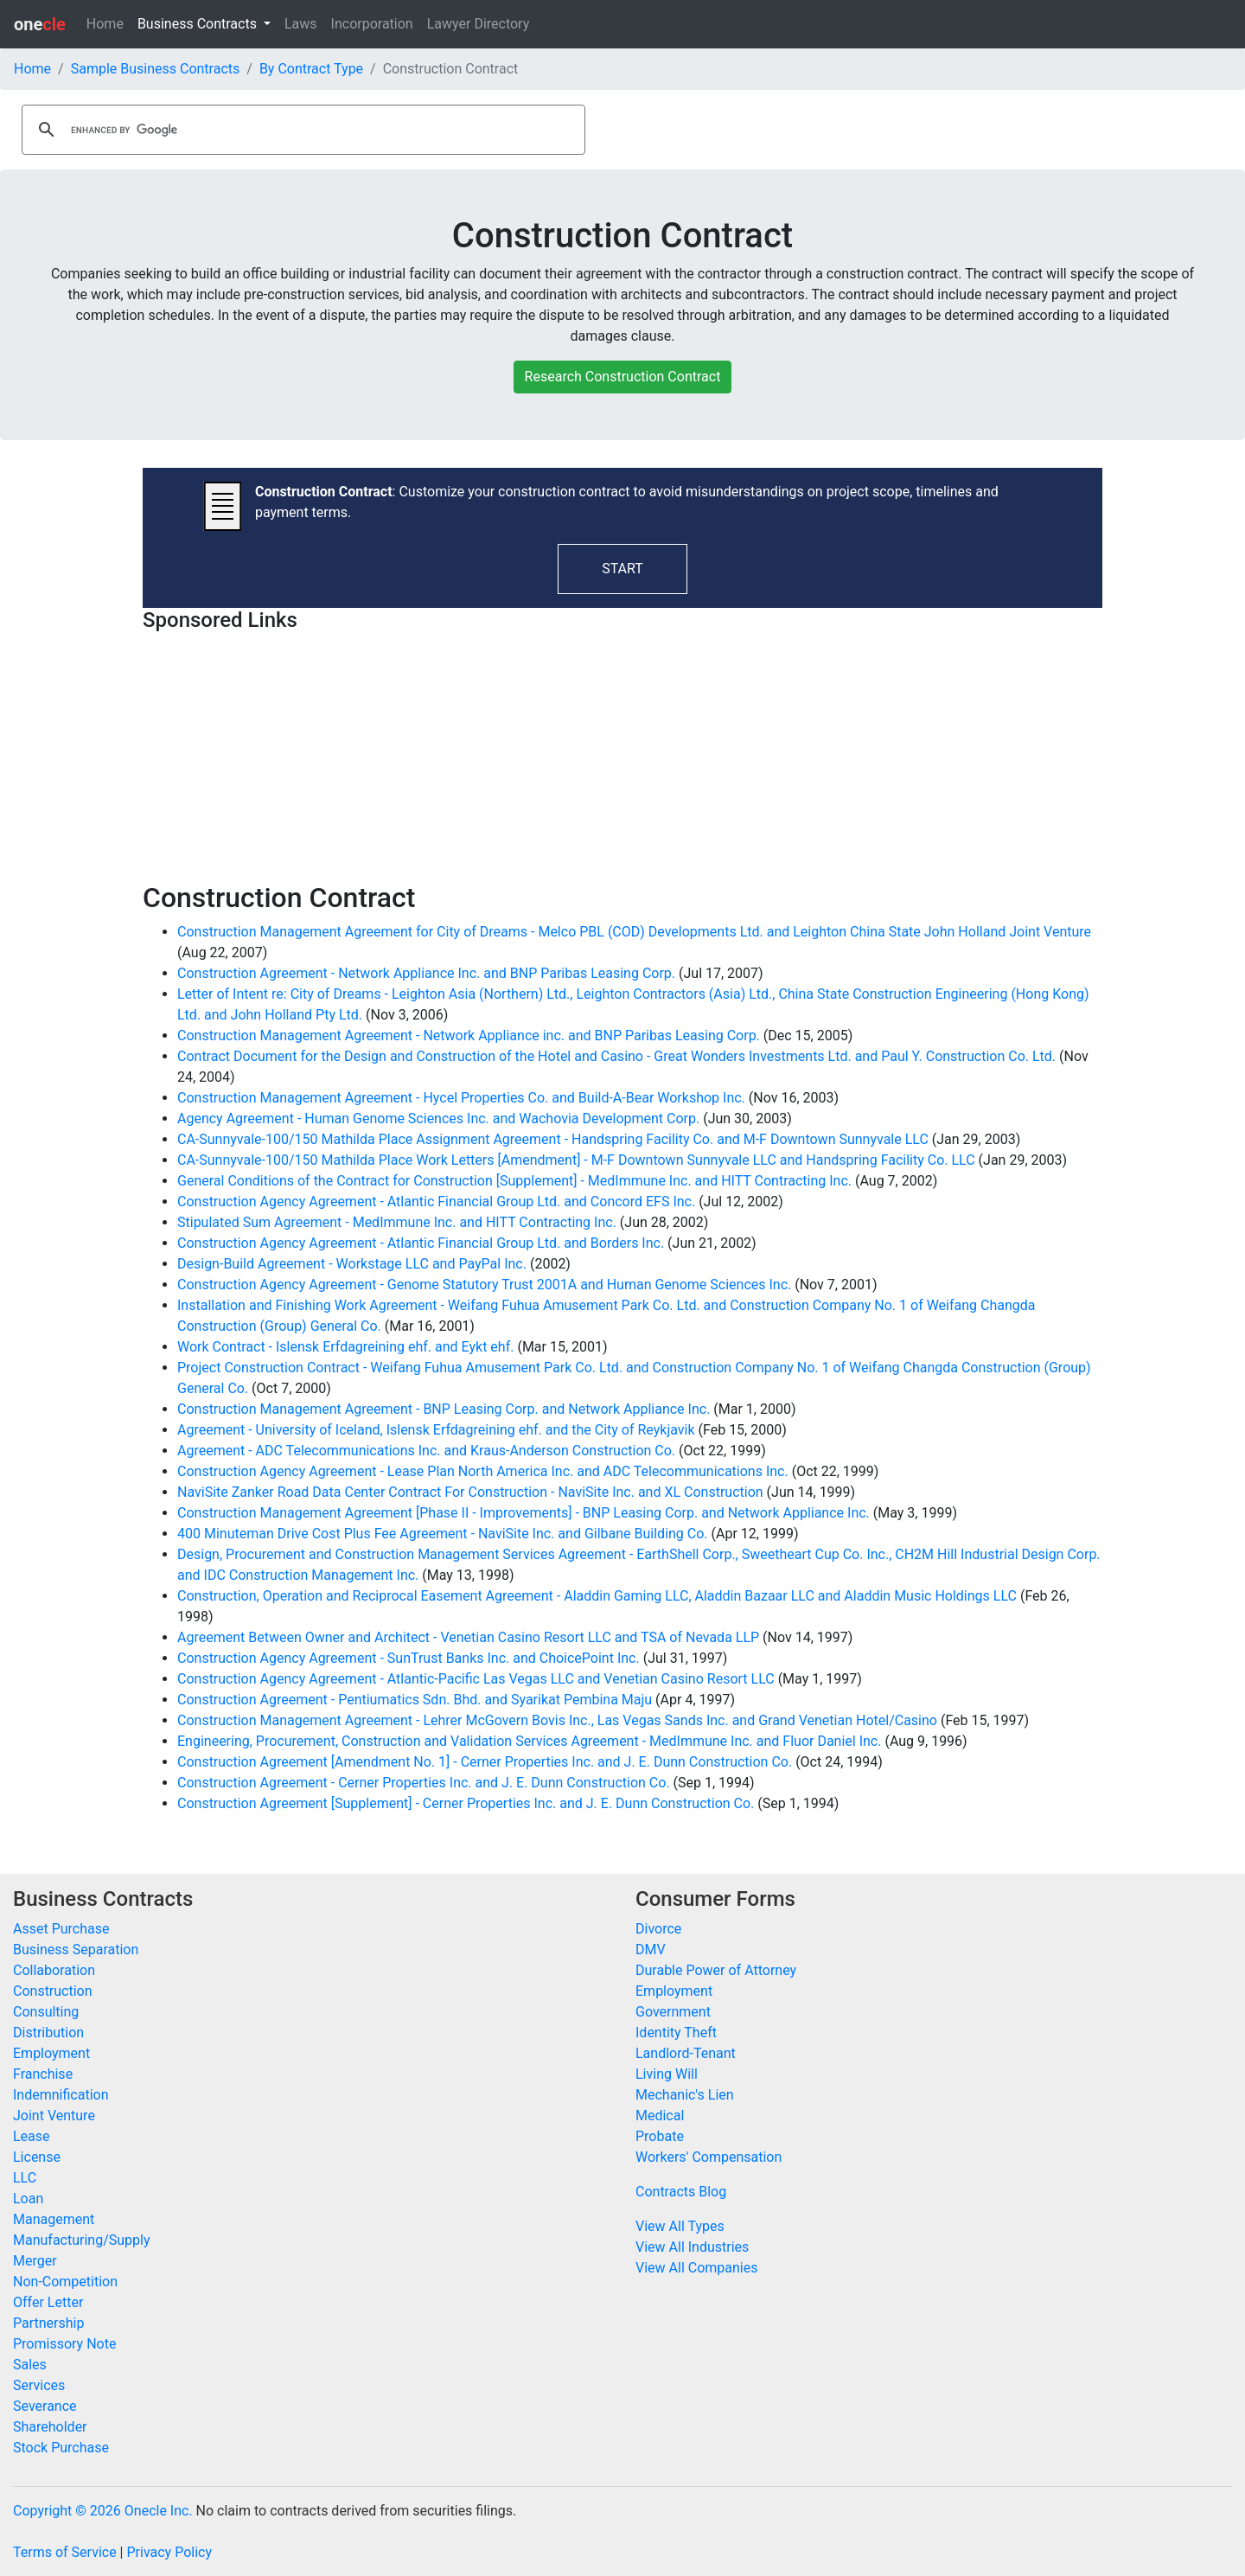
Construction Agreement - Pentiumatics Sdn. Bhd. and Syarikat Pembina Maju (414, 1699)
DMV (650, 1949)
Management (53, 2219)
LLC (24, 2178)
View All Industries (692, 2247)
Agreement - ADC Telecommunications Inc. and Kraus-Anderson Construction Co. (426, 1450)
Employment (51, 2053)
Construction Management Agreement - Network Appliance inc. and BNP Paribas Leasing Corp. (468, 1035)
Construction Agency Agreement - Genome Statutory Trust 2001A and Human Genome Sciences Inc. (484, 1284)
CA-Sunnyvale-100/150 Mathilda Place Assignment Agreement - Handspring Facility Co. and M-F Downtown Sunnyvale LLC (553, 1139)
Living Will (666, 2074)
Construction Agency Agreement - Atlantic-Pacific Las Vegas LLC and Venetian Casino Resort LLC (476, 1679)
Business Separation (75, 1949)
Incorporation (372, 24)
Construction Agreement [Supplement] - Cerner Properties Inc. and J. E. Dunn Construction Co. (465, 1803)
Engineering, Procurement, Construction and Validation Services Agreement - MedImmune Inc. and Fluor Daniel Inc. (529, 1741)
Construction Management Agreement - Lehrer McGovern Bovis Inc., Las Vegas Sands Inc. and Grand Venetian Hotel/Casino (557, 1720)
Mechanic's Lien (684, 2095)
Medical (659, 2115)
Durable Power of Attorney (715, 1970)
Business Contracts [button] (198, 24)
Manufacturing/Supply (81, 2240)
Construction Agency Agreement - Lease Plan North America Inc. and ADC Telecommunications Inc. (482, 1471)
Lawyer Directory (478, 24)
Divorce (658, 1929)
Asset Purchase (61, 1929)
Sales (30, 2364)
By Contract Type (311, 69)
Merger (35, 2261)
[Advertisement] (622, 760)
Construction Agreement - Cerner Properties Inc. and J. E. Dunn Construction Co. (423, 1782)
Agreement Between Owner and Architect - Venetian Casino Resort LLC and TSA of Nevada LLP (468, 1637)
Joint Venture (54, 2115)
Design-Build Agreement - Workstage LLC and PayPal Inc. (352, 1264)
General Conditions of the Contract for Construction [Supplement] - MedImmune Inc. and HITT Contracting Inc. (514, 1181)
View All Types (680, 2226)
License (37, 2157)
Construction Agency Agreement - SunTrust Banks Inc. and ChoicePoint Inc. (408, 1658)
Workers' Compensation (708, 2157)
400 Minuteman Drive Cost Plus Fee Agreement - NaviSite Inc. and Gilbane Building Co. (442, 1533)
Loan (28, 2198)
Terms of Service (65, 2552)
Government (673, 2012)
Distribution (48, 2032)
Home (105, 24)
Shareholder (50, 2427)
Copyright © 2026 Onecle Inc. (103, 2510)
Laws (300, 24)
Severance (45, 2406)
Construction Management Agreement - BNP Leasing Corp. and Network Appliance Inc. (443, 1409)
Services (39, 2385)
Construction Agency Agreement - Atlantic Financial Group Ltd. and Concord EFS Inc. (436, 1201)
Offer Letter (48, 2302)
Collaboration (54, 1970)
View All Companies (696, 2268)
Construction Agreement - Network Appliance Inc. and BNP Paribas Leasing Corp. (426, 973)
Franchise (43, 2074)
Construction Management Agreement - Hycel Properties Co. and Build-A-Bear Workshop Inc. (461, 1098)
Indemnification (60, 2095)
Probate (659, 2136)
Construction (53, 1991)
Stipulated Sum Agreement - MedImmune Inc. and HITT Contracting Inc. (396, 1222)
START (622, 568)
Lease (31, 2136)
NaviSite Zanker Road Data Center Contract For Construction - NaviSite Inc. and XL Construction (470, 1492)
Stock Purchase (61, 2447)
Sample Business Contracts (155, 69)
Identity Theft (676, 2032)
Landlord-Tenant (685, 2053)
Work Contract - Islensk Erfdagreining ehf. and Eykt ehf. (345, 1347)
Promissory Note (64, 2344)
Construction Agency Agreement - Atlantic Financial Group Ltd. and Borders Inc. (420, 1243)
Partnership (48, 2323)
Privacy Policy (169, 2552)
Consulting (46, 2012)
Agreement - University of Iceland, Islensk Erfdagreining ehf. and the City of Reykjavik (436, 1430)
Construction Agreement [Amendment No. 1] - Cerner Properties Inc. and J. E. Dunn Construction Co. (484, 1762)
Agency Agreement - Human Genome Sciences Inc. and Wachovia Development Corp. (438, 1118)
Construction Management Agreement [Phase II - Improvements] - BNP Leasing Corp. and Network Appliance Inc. (523, 1513)
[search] (301, 129)
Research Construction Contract (623, 376)
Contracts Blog (680, 2191)
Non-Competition (65, 2281)
